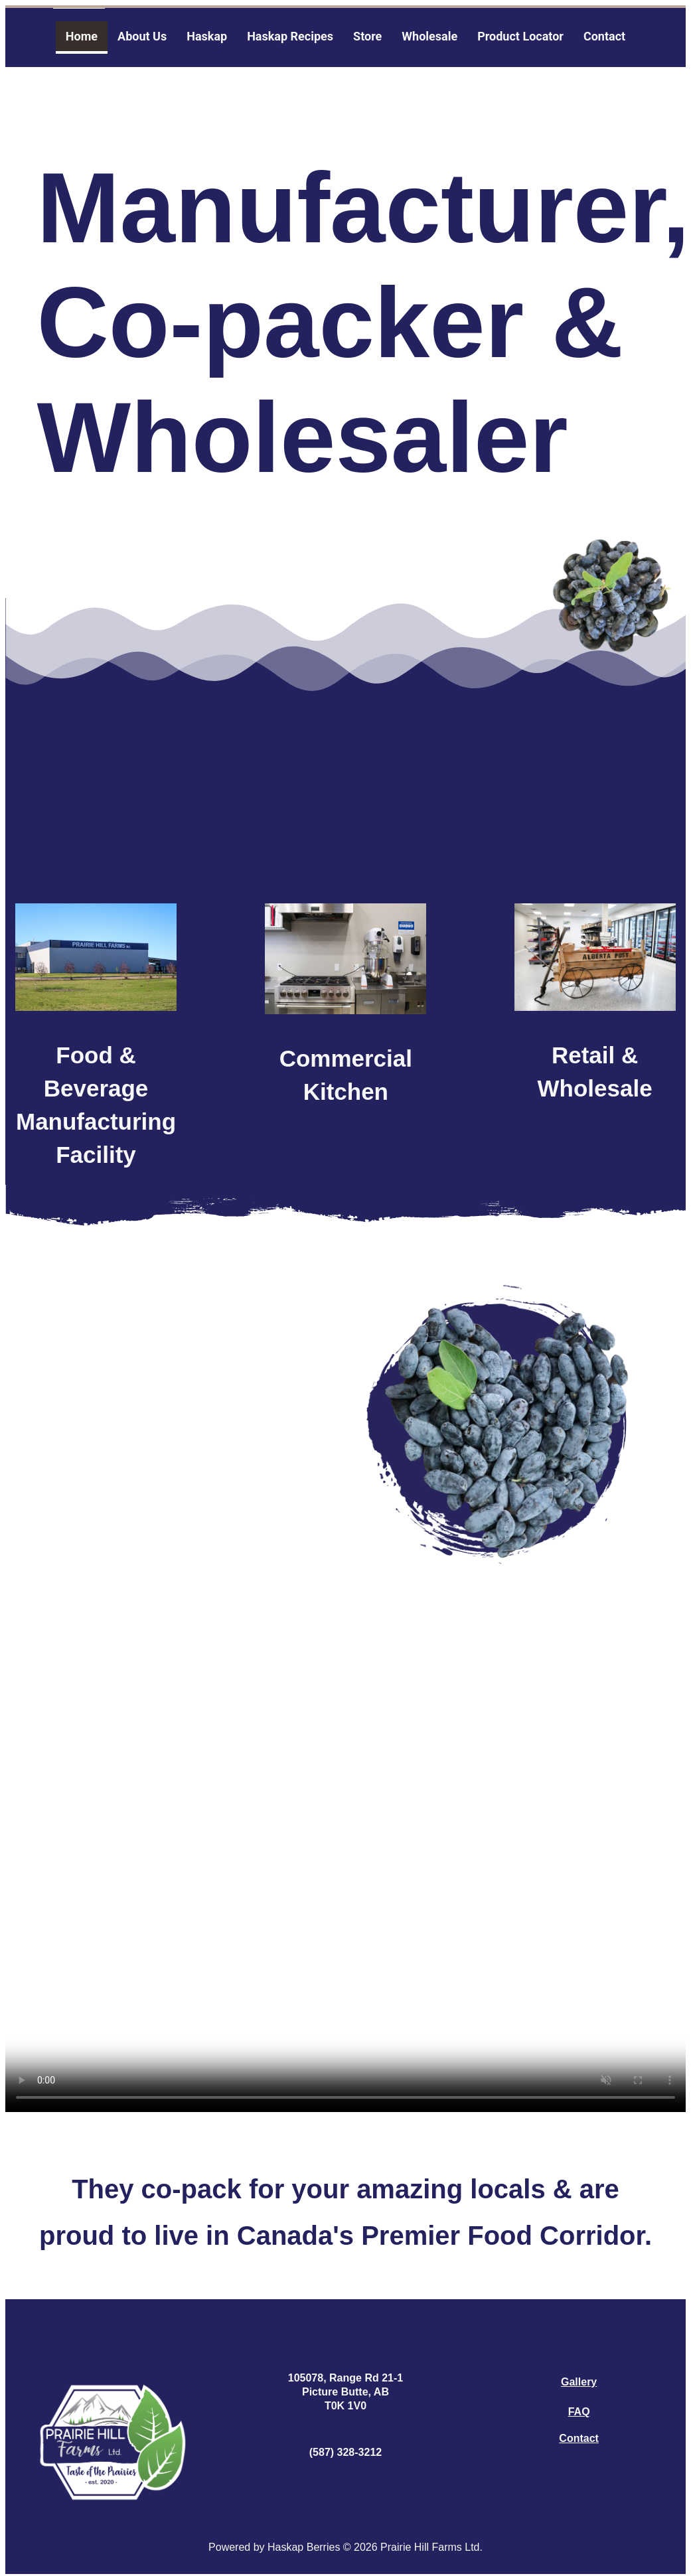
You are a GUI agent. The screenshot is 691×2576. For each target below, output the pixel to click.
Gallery (579, 2381)
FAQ (579, 2411)
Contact (579, 2438)
